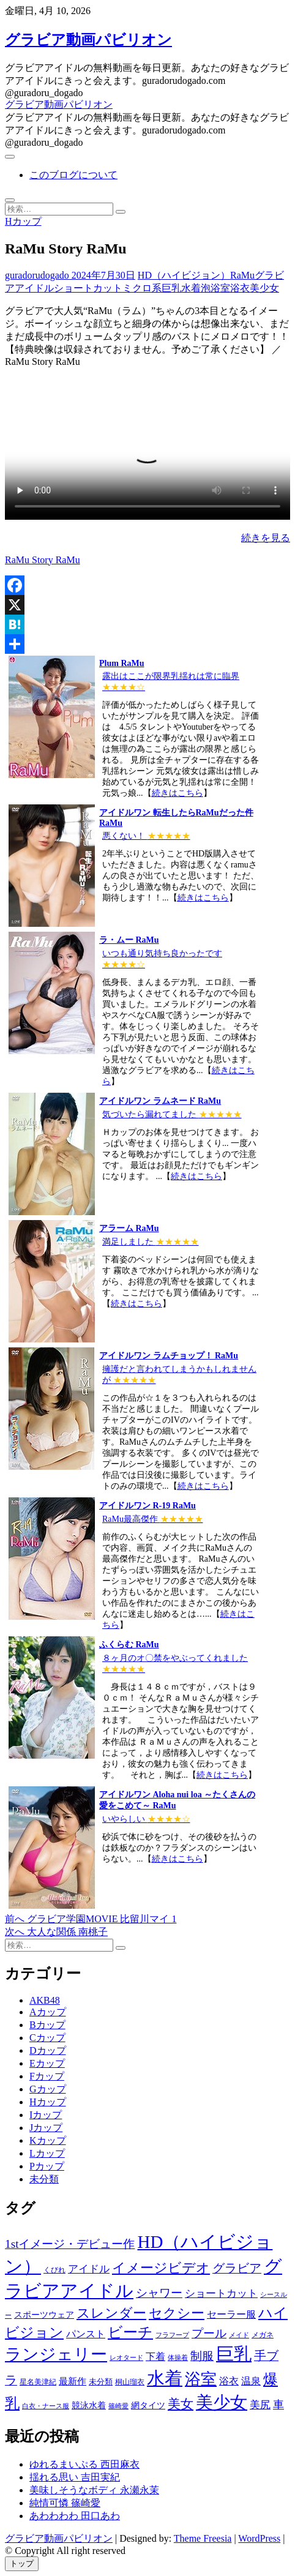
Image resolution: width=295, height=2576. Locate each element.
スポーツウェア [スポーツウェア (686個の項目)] (44, 2315)
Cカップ (47, 2037)
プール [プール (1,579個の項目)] (209, 2333)
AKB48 (44, 2000)
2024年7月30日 (102, 275)
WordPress (259, 2538)
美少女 (264, 288)
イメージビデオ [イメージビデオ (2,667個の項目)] (161, 2267)
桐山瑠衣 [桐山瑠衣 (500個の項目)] (129, 2382)
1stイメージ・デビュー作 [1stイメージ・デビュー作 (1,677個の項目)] (70, 2243)
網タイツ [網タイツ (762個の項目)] (148, 2405)
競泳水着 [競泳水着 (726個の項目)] (89, 2405)
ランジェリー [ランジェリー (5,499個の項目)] (56, 2354)
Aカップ (47, 2012)
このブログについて (73, 175)
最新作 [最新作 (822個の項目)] (72, 2381)
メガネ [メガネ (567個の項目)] (263, 2335)
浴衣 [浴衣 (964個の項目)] (229, 2381)
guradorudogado (37, 275)
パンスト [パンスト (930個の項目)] (85, 2334)
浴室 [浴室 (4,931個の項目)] (201, 2379)
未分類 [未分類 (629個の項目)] (101, 2381)
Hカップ (23, 221)
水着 (191, 288)
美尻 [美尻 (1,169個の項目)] (260, 2405)
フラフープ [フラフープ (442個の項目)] (172, 2334)
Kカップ (47, 2140)
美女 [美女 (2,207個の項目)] (180, 2404)
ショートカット (88, 288)
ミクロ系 (142, 288)
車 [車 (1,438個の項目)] (278, 2404)
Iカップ (45, 2115)
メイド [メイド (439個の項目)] (239, 2334)
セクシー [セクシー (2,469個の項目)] (176, 2313)
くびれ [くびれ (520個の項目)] (54, 2270)
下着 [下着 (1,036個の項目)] (155, 2356)
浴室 (220, 288)
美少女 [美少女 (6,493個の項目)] (221, 2402)
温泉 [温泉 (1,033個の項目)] (251, 2381)
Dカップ (47, 2050)
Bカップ (47, 2025)
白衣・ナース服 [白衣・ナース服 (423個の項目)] (45, 2406)
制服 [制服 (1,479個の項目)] (202, 2355)
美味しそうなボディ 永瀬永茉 (94, 2490)
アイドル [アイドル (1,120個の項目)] (89, 2269)
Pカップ (46, 2166)
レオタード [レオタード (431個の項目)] (126, 2357)
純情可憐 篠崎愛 (64, 2503)
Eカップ (47, 2063)
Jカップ (45, 2127)
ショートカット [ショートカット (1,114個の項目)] (221, 2293)
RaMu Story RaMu (42, 560)
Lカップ (47, 2153)
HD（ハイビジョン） (184, 275)
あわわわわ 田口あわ (74, 2515)
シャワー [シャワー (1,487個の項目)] (159, 2292)
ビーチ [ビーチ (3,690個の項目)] (130, 2332)
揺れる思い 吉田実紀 (74, 2477)
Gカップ (47, 2089)
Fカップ (46, 2076)
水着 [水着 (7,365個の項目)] (164, 2378)
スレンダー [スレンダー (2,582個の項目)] (111, 2313)
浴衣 (240, 288)
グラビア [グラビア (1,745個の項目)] (236, 2268)
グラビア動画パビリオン (88, 40)
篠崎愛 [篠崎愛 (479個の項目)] (118, 2405)
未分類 (44, 2179)
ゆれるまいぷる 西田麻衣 (84, 2464)
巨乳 (171, 288)
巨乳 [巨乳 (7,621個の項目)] (234, 2354)
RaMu (242, 275)
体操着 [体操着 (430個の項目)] (178, 2357)
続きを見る (265, 538)
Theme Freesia (203, 2538)
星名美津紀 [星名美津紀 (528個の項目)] (38, 2382)
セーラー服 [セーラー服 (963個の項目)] (231, 2314)
